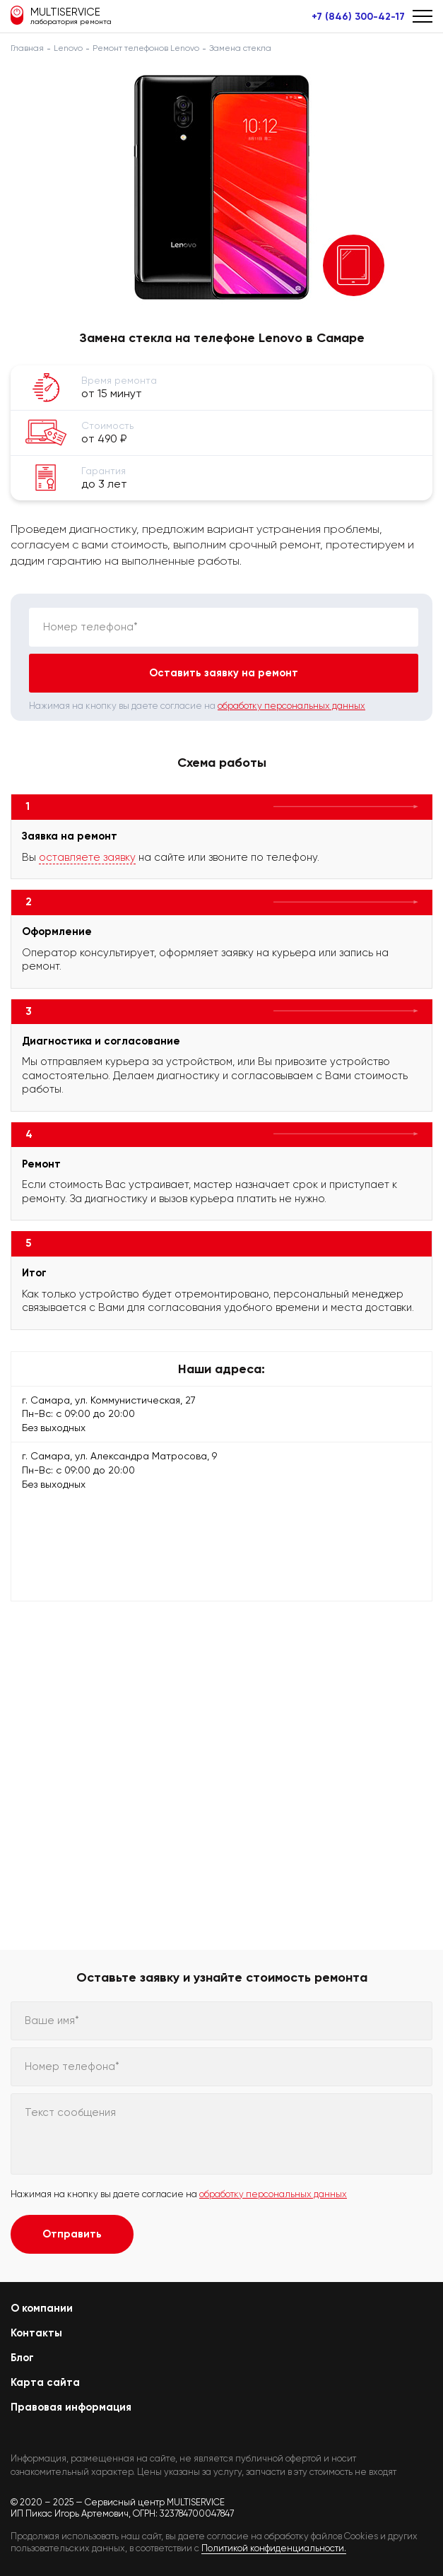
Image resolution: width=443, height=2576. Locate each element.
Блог (22, 2357)
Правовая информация (71, 2407)
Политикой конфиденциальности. (273, 2548)
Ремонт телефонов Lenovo (146, 48)
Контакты (36, 2333)
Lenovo (68, 48)
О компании (42, 2308)
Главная (27, 48)
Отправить (72, 2234)
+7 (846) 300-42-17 (358, 17)
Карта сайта (45, 2382)
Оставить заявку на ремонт (223, 672)
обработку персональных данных (291, 705)
